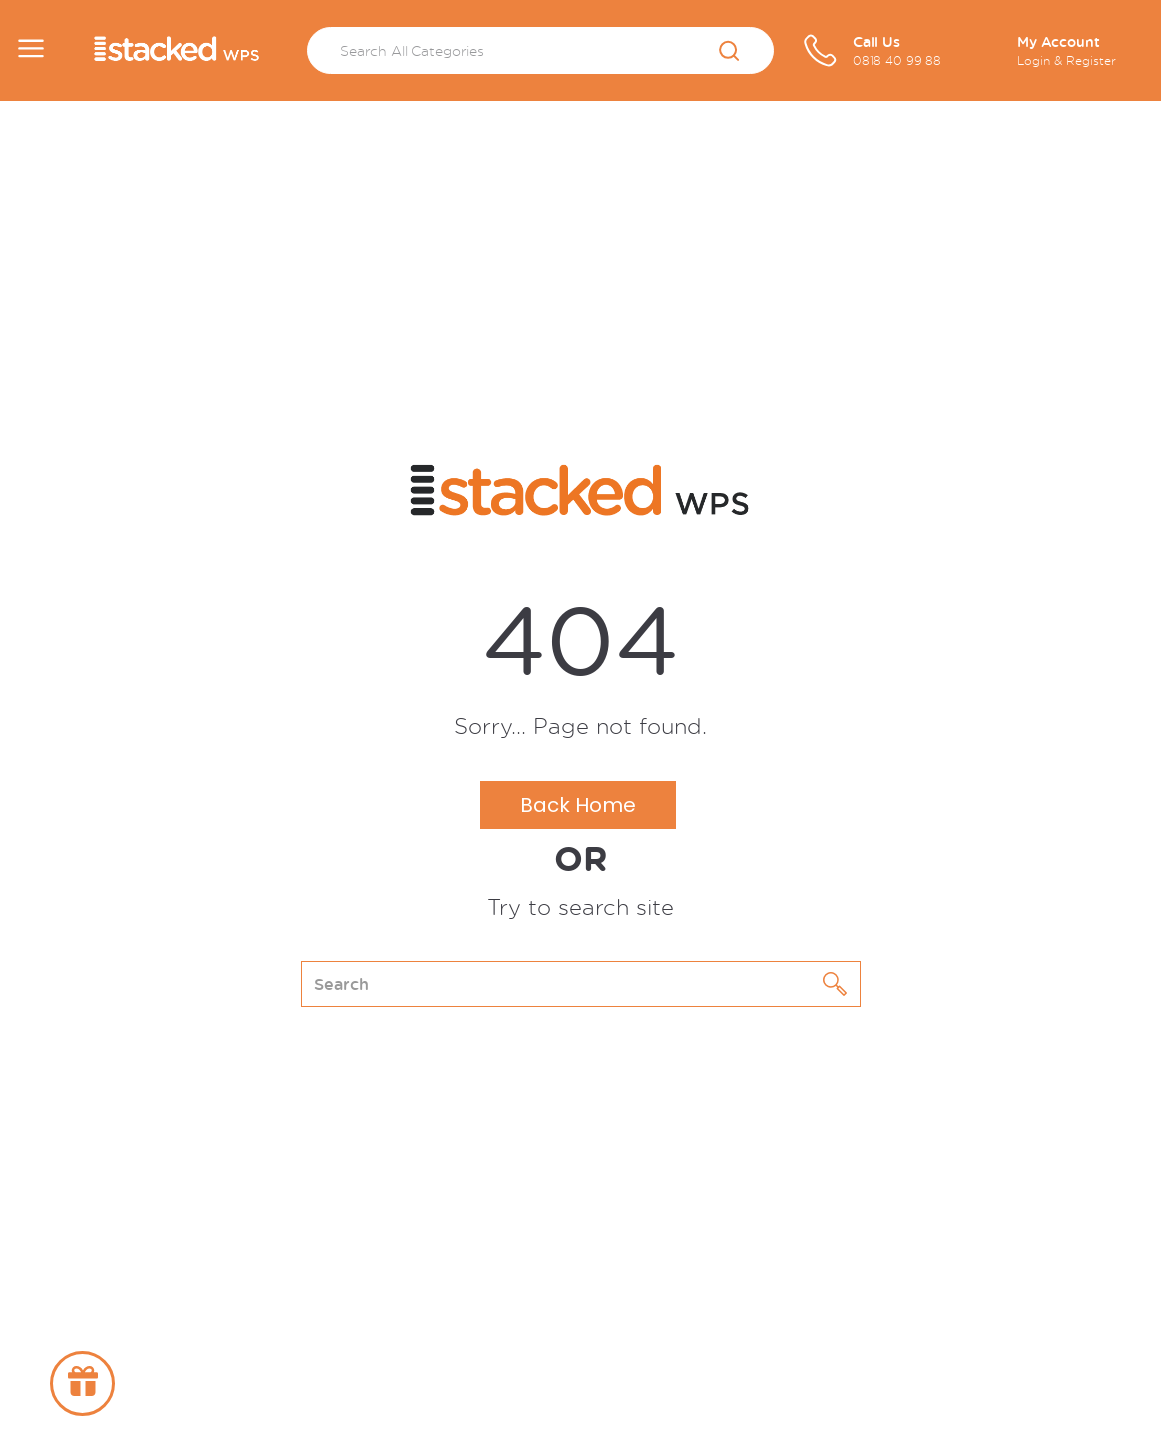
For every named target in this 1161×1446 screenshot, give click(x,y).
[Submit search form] (729, 52)
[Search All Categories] (540, 50)
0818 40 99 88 (897, 60)
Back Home (578, 805)
